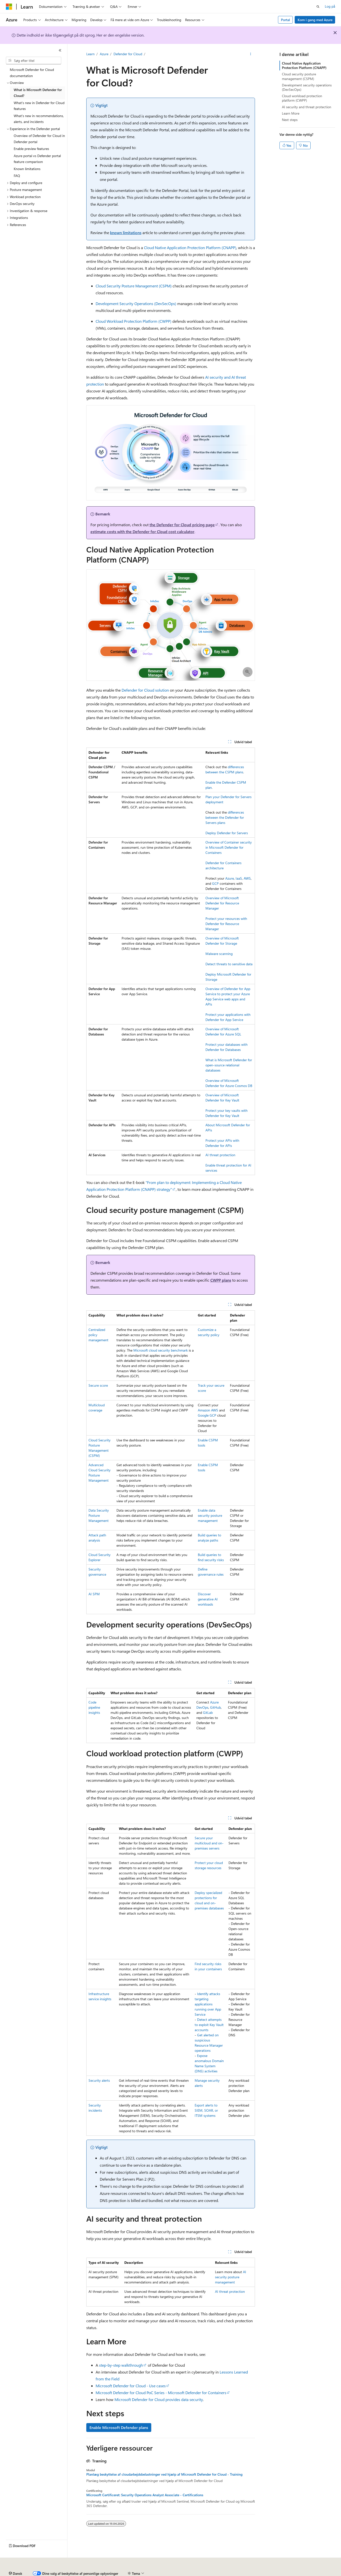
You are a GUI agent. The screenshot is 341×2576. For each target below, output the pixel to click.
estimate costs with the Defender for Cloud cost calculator (142, 531)
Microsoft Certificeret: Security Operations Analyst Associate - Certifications (144, 2495)
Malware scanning (219, 953)
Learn (90, 54)
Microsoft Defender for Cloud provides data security (158, 2399)
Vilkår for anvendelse (290, 2573)
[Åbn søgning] (318, 6)
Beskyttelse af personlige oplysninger (136, 2573)
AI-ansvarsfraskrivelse (22, 2573)
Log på (330, 6)
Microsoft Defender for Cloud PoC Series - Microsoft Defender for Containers (161, 2392)
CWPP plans (220, 1280)
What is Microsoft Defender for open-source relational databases (228, 1065)
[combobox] (33, 61)
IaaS (239, 878)
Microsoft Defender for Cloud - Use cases (131, 2385)
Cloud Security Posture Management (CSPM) (134, 285)
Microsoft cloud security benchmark (160, 1350)
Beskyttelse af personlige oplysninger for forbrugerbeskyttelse (219, 2573)
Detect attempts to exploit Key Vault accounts (209, 2024)
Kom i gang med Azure (315, 19)
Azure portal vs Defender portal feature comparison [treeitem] (37, 158)
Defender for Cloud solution (145, 690)
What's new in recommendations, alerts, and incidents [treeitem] (39, 118)
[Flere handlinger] (250, 54)
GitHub (215, 1707)
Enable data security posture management (210, 1515)
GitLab (208, 1712)
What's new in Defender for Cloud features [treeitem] (39, 105)
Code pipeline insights (94, 1707)
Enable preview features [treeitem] (31, 148)
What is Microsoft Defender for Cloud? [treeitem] (38, 92)
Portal (285, 19)
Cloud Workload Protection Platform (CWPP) (133, 321)
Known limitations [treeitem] (27, 168)
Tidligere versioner (57, 2573)
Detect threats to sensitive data (229, 964)
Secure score (98, 1385)
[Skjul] (60, 50)
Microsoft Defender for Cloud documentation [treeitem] (32, 72)
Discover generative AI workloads (208, 1599)
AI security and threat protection (306, 107)
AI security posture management (230, 2276)
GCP (215, 883)
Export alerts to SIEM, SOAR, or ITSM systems (206, 2110)
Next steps (290, 119)
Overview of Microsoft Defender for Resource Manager (222, 903)
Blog (80, 2573)
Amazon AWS (208, 1410)
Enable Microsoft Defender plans (118, 2427)
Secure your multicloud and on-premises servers (209, 1843)
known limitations (125, 232)
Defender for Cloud (128, 54)
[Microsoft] (9, 6)
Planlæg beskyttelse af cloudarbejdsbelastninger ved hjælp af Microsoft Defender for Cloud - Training (164, 2474)
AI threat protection (220, 1155)
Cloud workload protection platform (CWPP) (302, 98)
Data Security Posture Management (98, 1515)
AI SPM (94, 1594)
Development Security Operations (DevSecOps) (136, 303)
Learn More (290, 113)
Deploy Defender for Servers (226, 833)
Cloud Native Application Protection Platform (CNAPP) (190, 247)
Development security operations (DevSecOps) (307, 87)
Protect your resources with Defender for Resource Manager (226, 923)
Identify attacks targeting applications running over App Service (208, 2004)
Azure (104, 54)
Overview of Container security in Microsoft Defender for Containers (228, 847)
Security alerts (99, 2080)
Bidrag (98, 2573)
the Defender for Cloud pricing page (182, 524)
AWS (247, 878)
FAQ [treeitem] (17, 175)
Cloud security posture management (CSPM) (299, 76)
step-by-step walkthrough (121, 2365)
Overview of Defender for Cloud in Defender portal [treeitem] (39, 138)
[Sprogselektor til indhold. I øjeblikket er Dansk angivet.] (15, 2562)
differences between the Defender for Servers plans (224, 817)
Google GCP (207, 1415)
